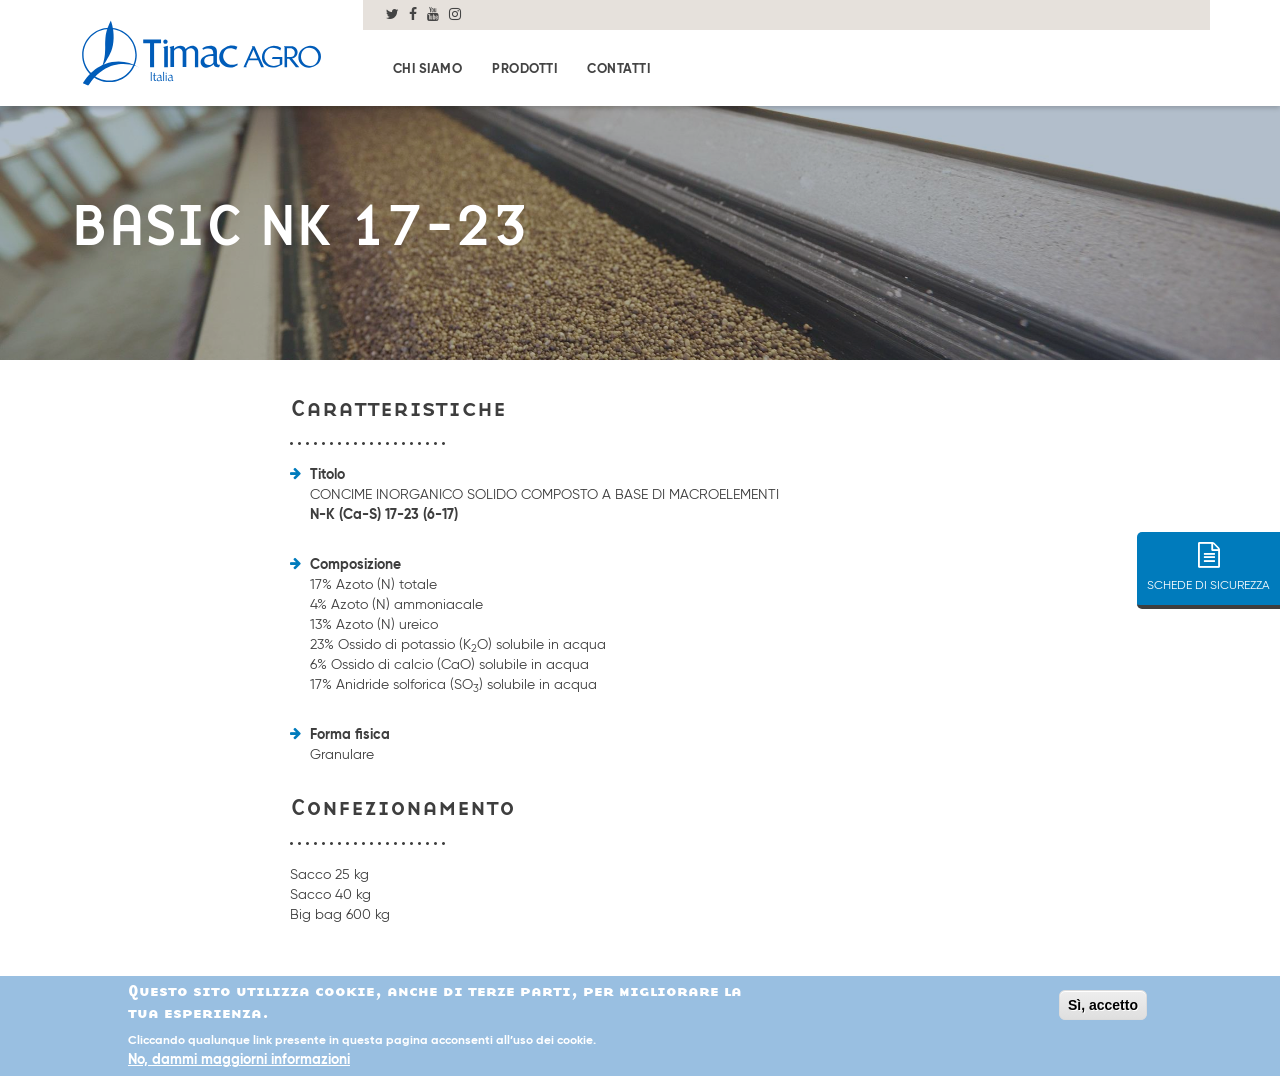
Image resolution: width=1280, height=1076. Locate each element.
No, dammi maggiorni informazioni (239, 1063)
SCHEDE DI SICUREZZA (1208, 560)
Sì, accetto (1103, 1007)
